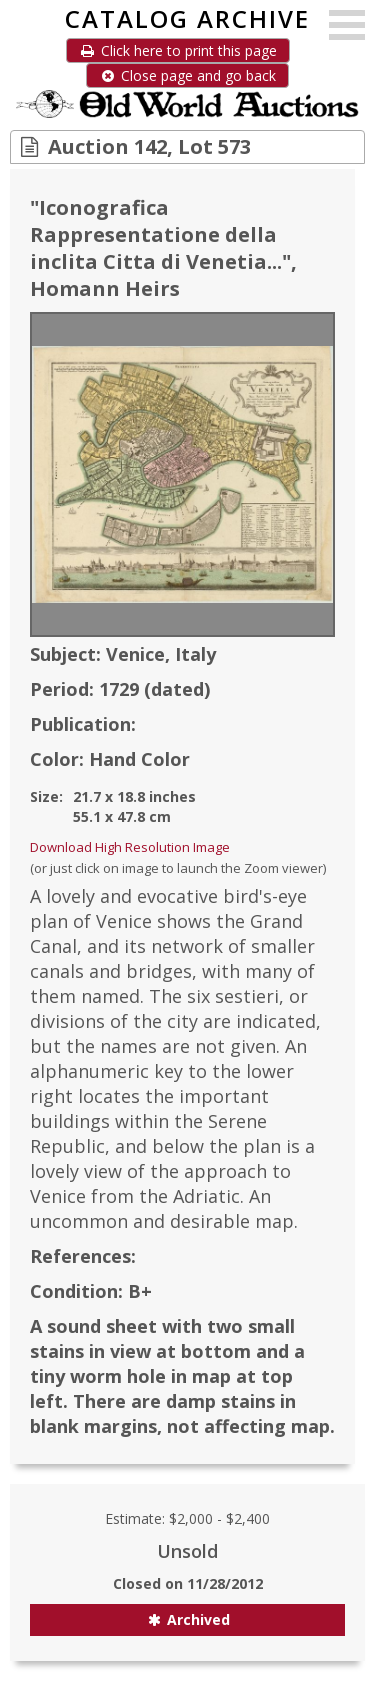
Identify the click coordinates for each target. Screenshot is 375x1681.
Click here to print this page (178, 50)
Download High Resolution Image (130, 847)
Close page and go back (187, 75)
